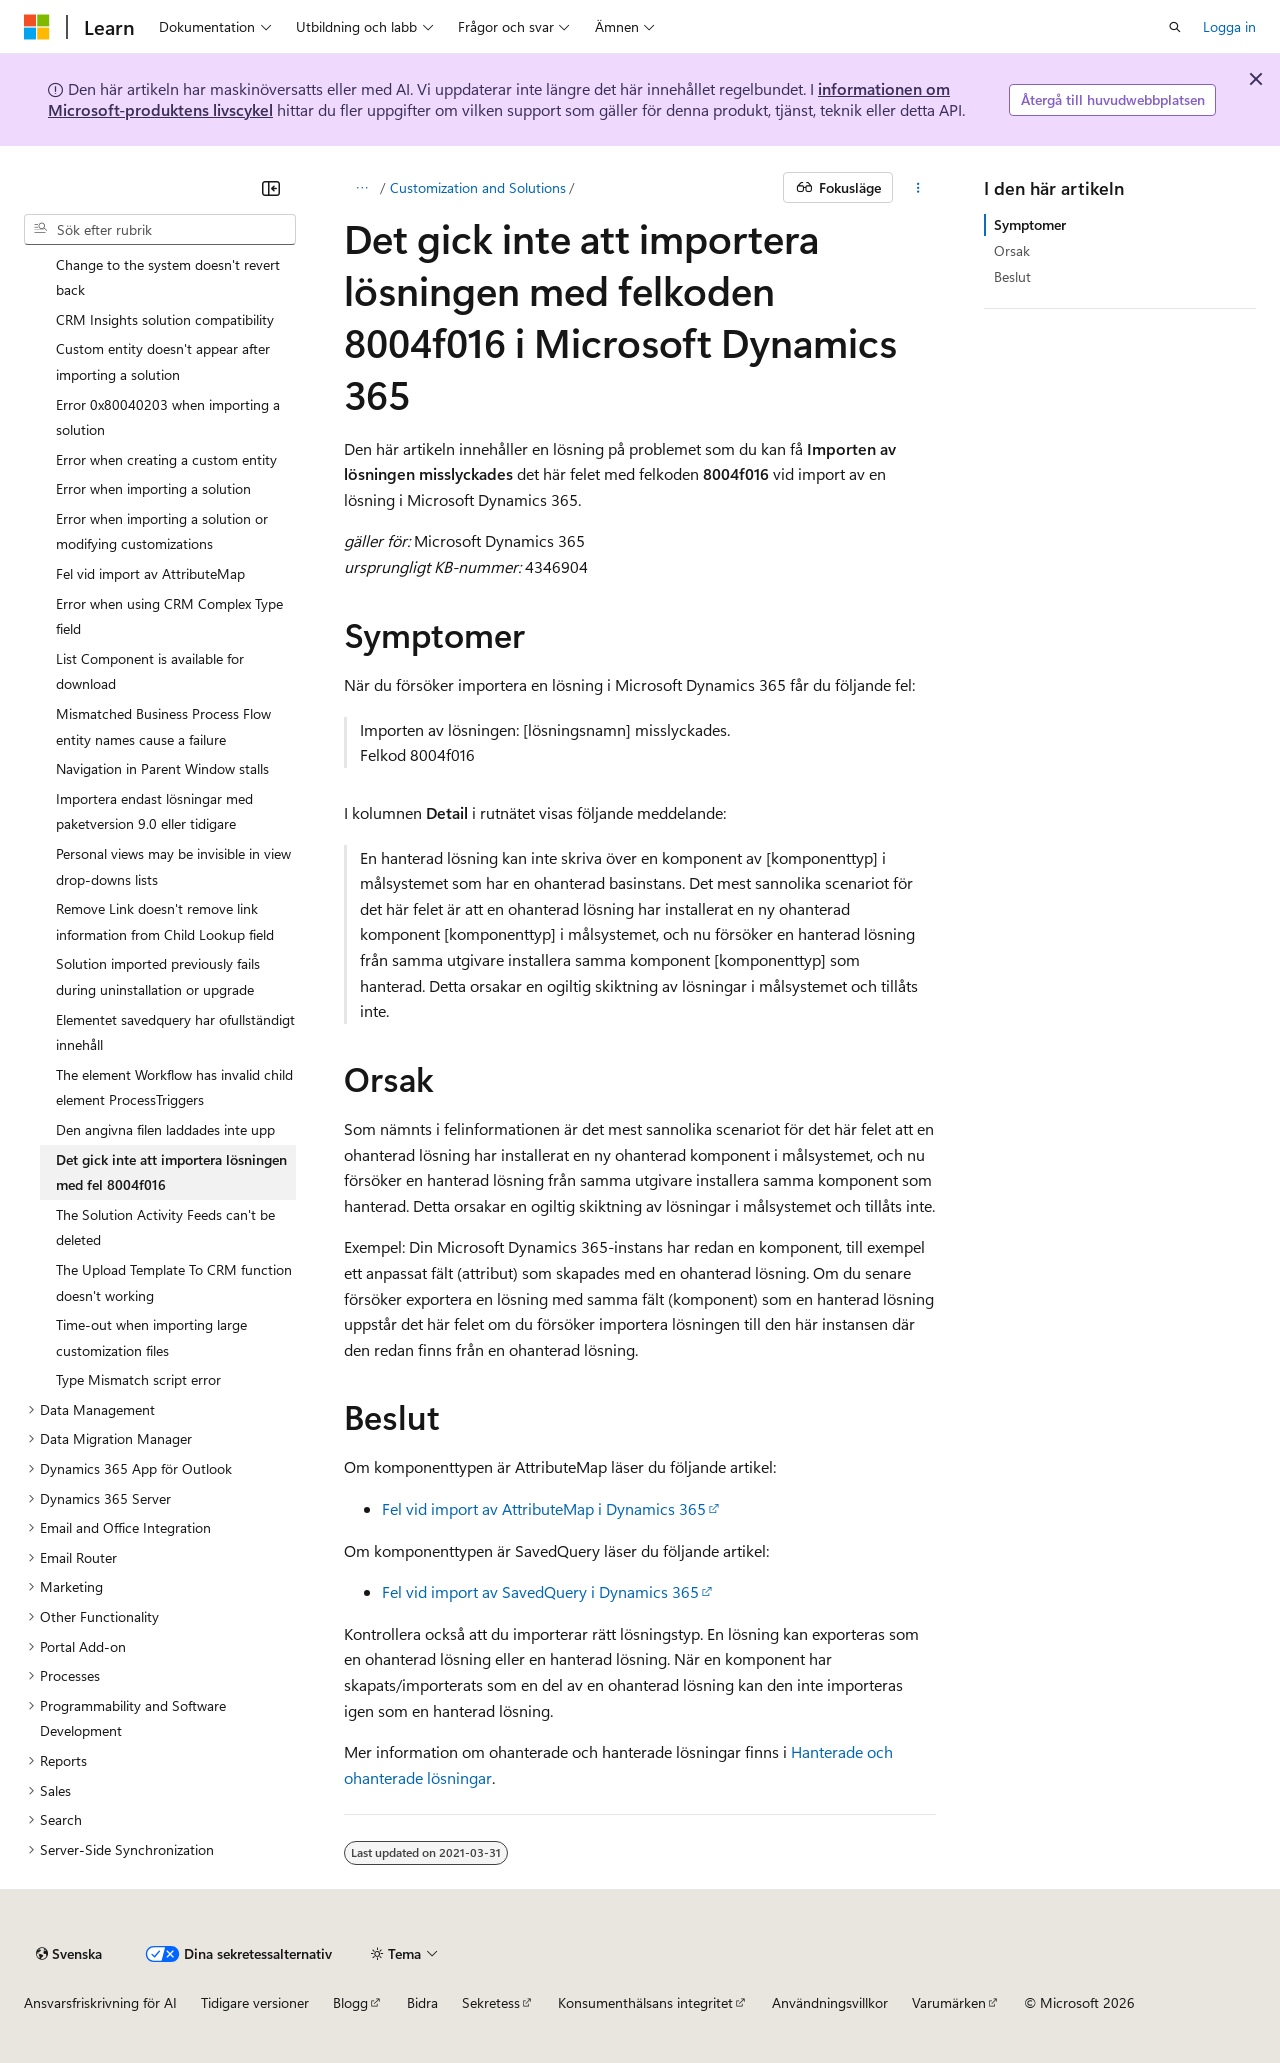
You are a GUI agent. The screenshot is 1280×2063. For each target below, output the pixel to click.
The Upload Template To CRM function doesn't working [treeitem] (174, 1282)
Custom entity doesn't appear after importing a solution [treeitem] (163, 361)
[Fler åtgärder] (918, 188)
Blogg (350, 2002)
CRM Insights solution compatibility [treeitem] (165, 319)
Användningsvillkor (830, 2002)
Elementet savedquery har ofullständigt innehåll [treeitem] (175, 1032)
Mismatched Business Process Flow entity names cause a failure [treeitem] (163, 726)
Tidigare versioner (255, 2002)
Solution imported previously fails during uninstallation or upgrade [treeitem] (158, 976)
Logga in (1229, 26)
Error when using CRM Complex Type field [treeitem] (169, 616)
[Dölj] (271, 188)
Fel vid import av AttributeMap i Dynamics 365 (544, 1508)
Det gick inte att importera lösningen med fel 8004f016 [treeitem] (171, 1172)
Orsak (1012, 250)
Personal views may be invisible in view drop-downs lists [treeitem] (173, 866)
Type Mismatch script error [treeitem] (138, 1379)
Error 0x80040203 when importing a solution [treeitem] (168, 417)
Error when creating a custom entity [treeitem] (166, 459)
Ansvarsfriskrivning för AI (100, 2002)
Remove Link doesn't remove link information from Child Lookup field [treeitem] (165, 921)
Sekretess (491, 2002)
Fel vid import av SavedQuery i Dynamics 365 (540, 1591)
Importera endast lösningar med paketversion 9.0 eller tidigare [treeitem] (154, 811)
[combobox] (160, 230)
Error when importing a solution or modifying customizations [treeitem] (162, 531)
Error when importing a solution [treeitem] (153, 488)
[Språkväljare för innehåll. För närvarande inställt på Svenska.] (69, 1954)
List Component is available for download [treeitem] (150, 671)
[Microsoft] (37, 27)
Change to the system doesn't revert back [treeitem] (168, 277)
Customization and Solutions (478, 187)
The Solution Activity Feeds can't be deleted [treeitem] (165, 1227)
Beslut (1012, 276)
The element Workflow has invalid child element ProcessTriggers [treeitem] (174, 1087)
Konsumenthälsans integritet (645, 2002)
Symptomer (1030, 224)
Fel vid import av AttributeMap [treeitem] (150, 573)
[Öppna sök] (1175, 27)
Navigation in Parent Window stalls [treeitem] (162, 768)
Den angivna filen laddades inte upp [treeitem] (165, 1129)
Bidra (422, 2002)
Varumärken (949, 2002)
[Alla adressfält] (361, 188)
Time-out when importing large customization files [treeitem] (151, 1337)
